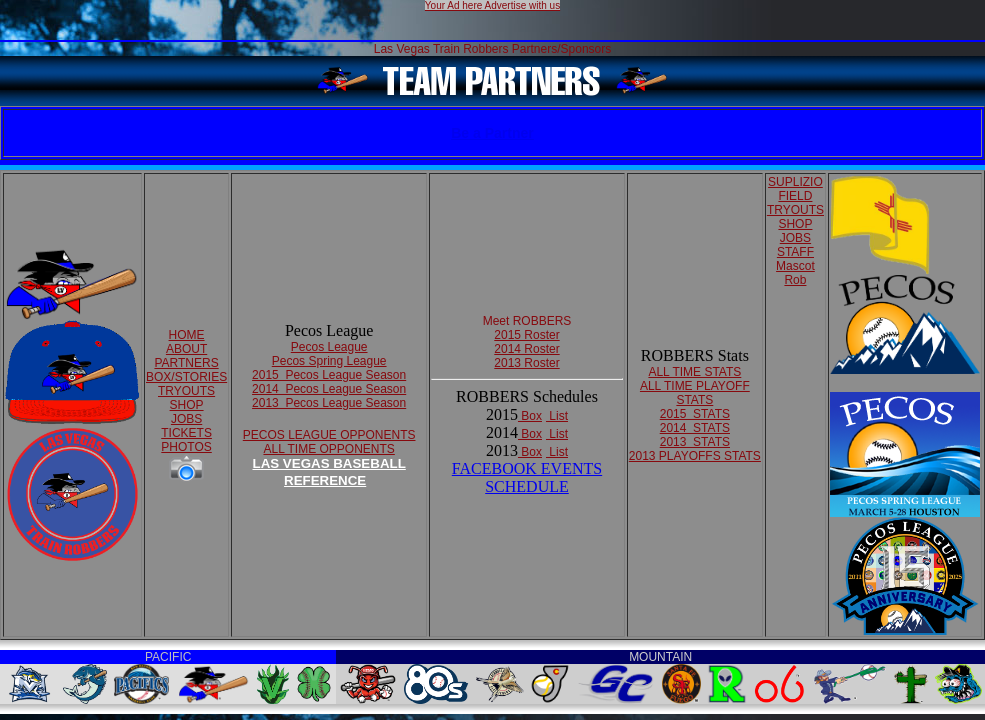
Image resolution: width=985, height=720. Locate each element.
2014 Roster (526, 349)
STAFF (795, 252)
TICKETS (186, 433)
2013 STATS (695, 442)
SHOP (187, 405)
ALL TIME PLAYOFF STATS (695, 393)
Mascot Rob (795, 273)
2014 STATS (695, 428)
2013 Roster (526, 363)
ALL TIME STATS (694, 372)
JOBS (186, 419)
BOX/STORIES (186, 377)
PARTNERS (186, 363)
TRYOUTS (186, 391)
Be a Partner (492, 133)
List (557, 416)
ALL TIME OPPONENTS (328, 449)
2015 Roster (526, 335)
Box (530, 416)
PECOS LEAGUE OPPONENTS (329, 435)
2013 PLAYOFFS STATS (695, 456)
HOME (187, 335)
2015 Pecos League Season (329, 375)
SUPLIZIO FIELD (795, 189)
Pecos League (329, 347)
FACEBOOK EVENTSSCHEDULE (527, 477)
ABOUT (186, 349)
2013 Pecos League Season (329, 403)
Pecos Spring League (329, 361)
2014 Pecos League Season (329, 389)
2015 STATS (695, 414)
